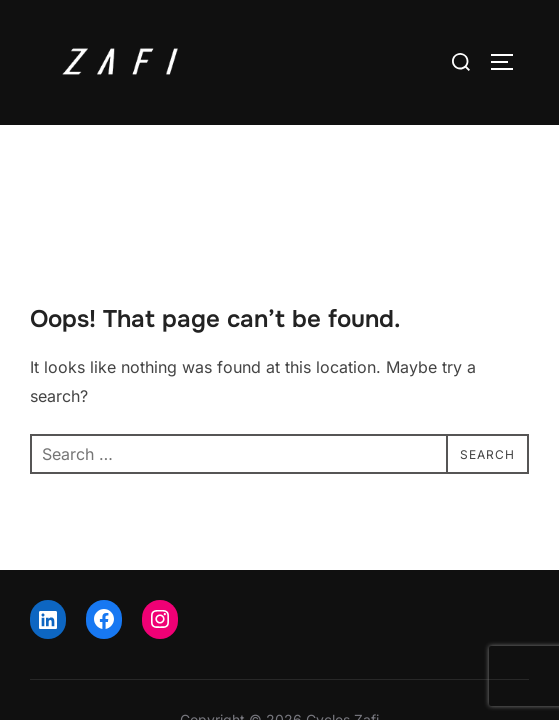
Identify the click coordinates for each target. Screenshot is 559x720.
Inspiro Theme (233, 671)
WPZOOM (338, 671)
